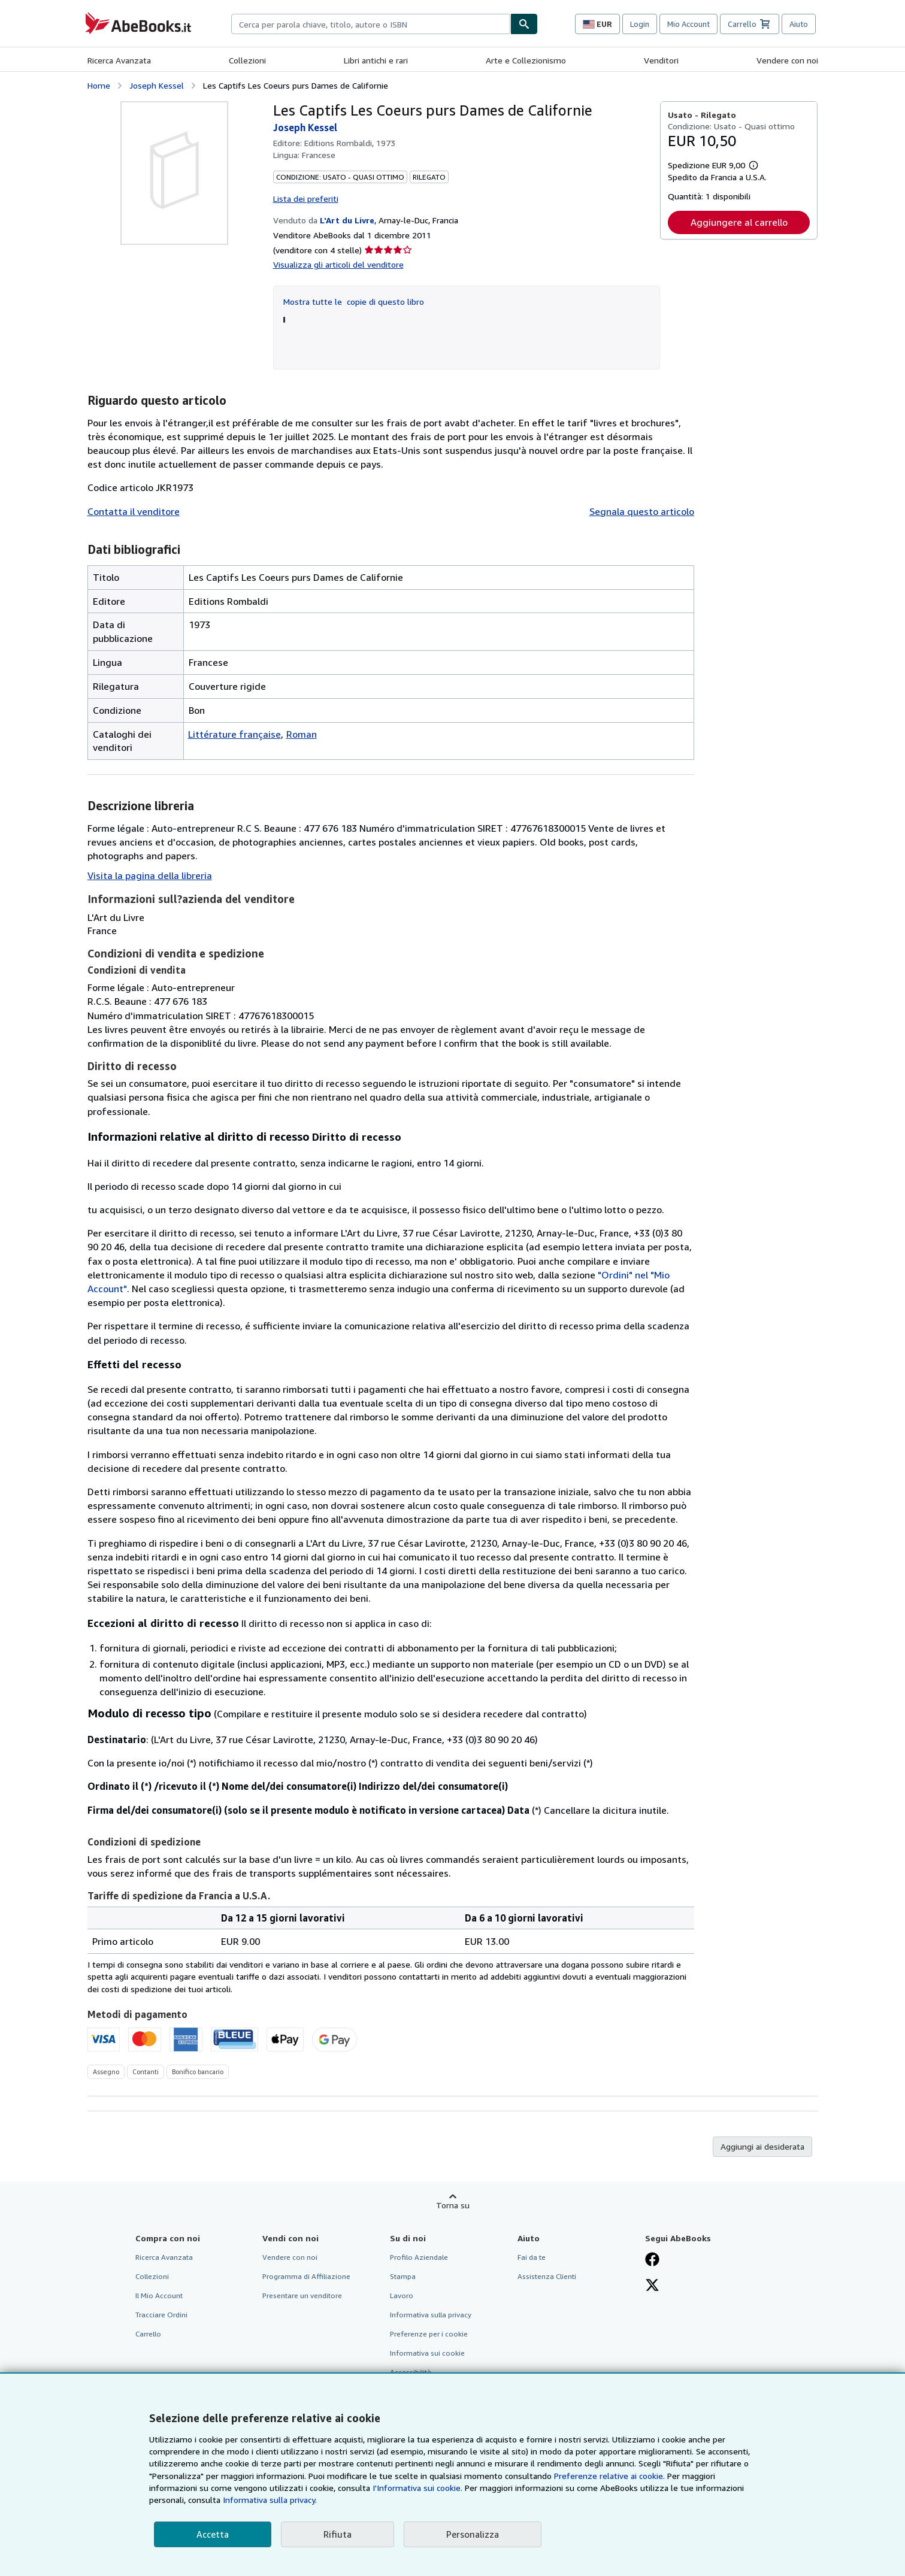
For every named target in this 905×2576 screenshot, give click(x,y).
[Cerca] (524, 24)
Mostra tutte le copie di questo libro (353, 301)
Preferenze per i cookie (429, 2333)
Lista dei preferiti (305, 198)
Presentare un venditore (302, 2295)
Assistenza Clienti (546, 2276)
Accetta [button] (212, 2534)
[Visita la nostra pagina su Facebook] (652, 2260)
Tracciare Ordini (161, 2314)
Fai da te (531, 2257)
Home (98, 85)
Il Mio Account (159, 2295)
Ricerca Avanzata (119, 60)
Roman (301, 734)
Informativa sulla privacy (430, 2314)
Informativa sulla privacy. (270, 2500)
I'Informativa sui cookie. (417, 2488)
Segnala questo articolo (641, 511)
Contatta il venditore (133, 511)
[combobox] (370, 24)
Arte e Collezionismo (526, 60)
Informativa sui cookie (427, 2352)
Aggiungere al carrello (739, 222)
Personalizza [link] (472, 2534)
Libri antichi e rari (376, 60)
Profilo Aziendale (419, 2257)
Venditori (661, 60)
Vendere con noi (787, 60)
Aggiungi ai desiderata (762, 2146)
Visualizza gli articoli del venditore (338, 264)
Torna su (453, 2205)
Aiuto (798, 24)
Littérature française (234, 734)
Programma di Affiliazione (306, 2276)
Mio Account (688, 24)
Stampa (403, 2276)
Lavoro (401, 2295)
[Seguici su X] (652, 2286)
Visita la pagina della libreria (149, 875)
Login (639, 24)
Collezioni (247, 60)
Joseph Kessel (156, 85)
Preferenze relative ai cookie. (609, 2476)
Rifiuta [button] (337, 2534)
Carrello (148, 2333)
